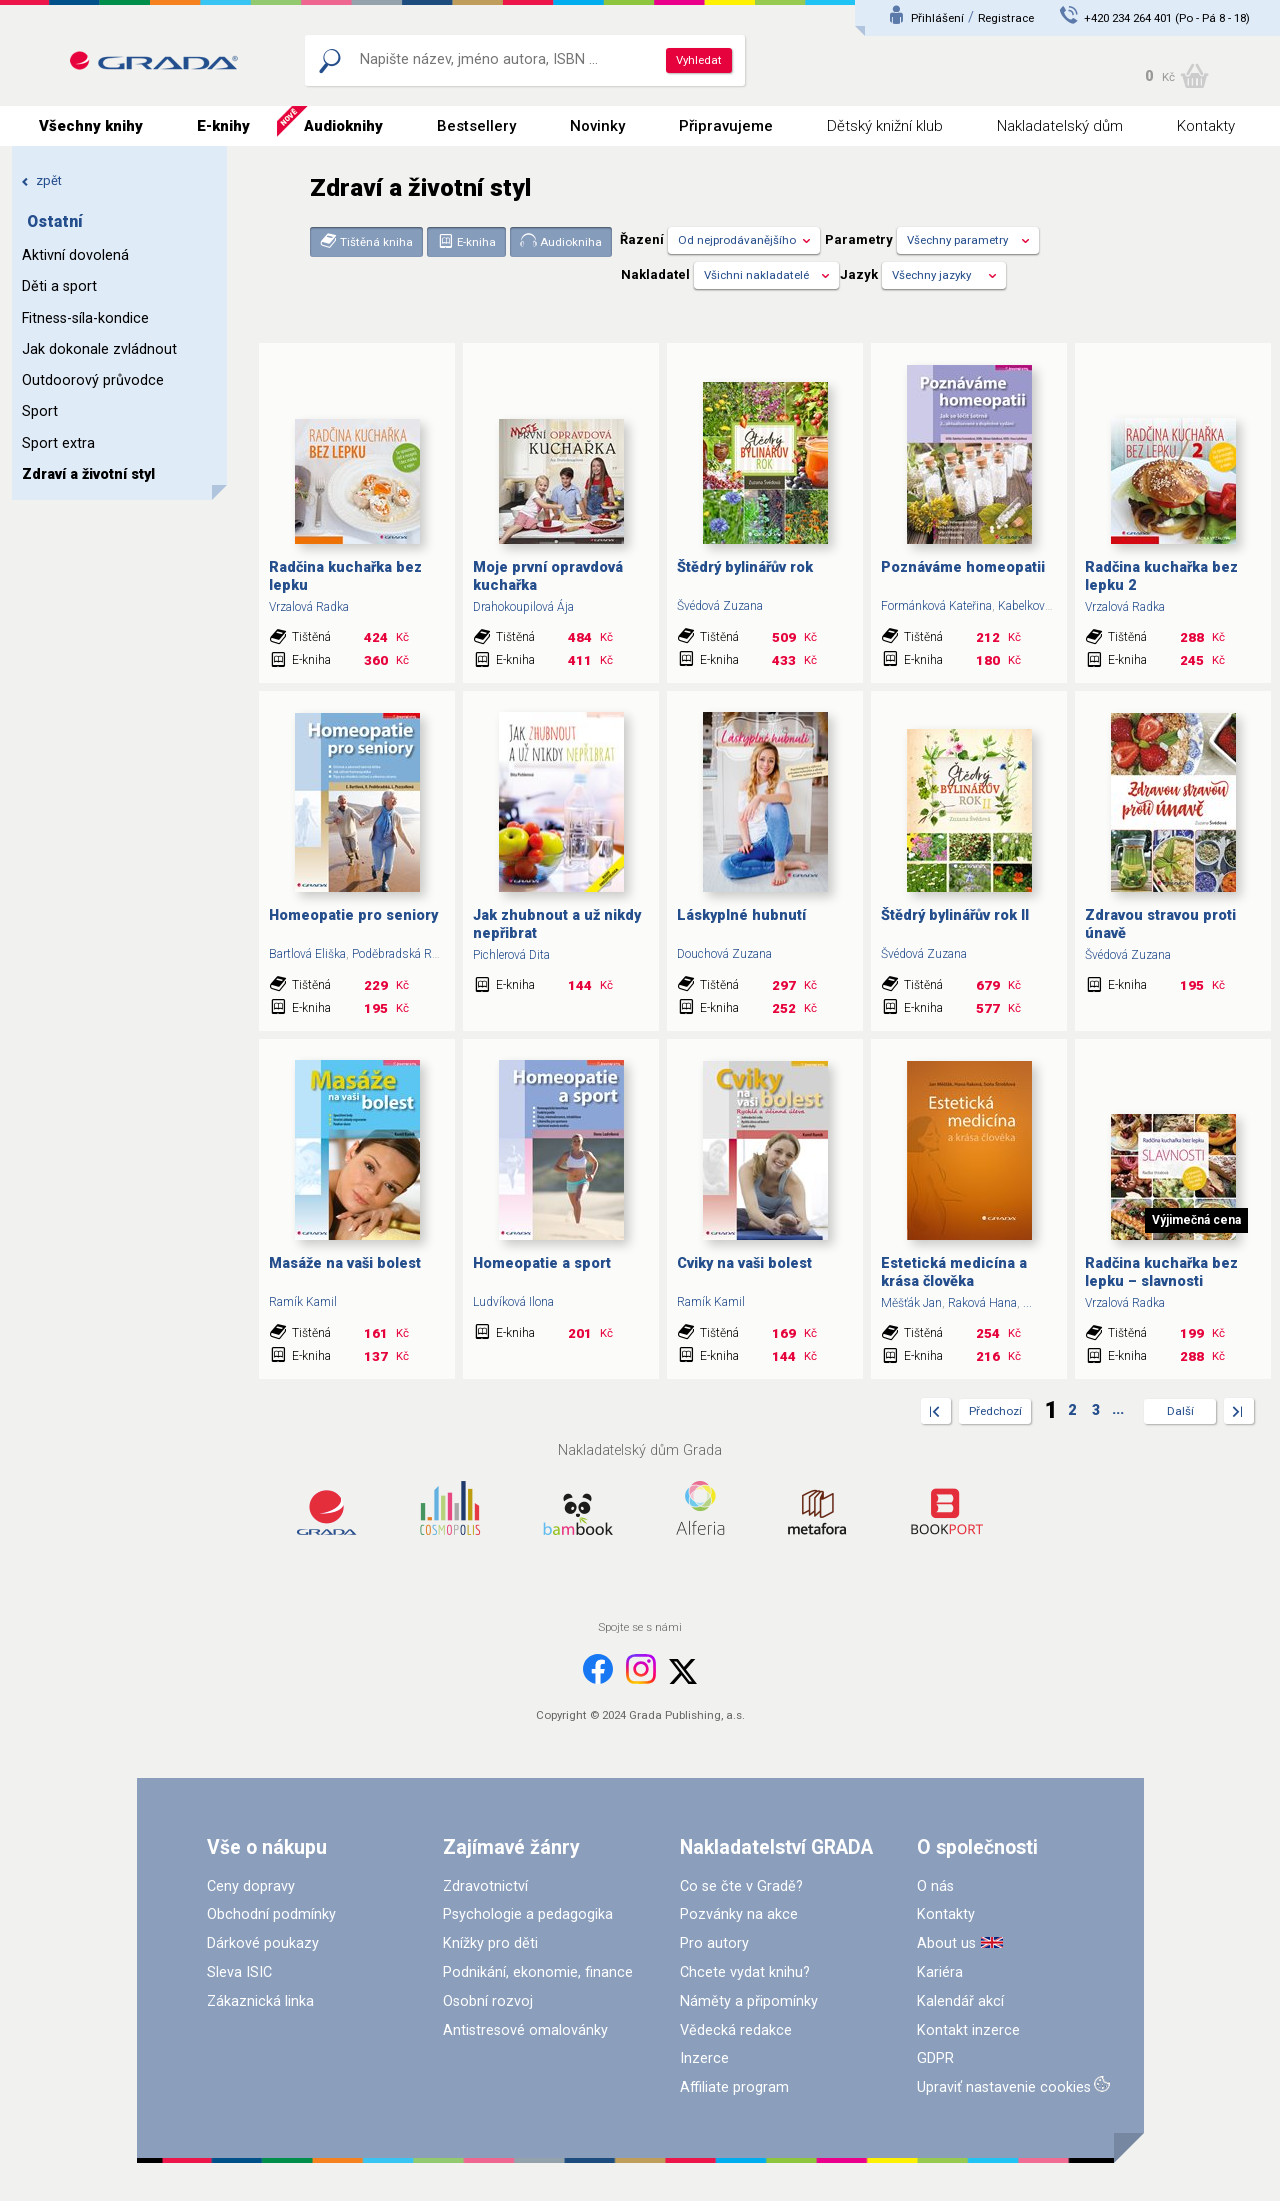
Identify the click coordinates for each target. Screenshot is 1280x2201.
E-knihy (223, 126)
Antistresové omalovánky (525, 2030)
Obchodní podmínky (271, 1914)
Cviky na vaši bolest (744, 1263)
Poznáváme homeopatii (963, 567)
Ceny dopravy (251, 1886)
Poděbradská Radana (408, 954)
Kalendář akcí (960, 2001)
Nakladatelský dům (1060, 126)
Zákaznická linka (260, 2001)
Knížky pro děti (490, 1943)
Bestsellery (476, 126)
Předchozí (995, 1411)
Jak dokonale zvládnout (99, 349)
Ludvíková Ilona (513, 1302)
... (1027, 1303)
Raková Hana (982, 1303)
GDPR (935, 2058)
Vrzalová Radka (309, 607)
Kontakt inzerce (968, 2030)
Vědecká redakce (736, 2030)
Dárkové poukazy (263, 1943)
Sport (40, 411)
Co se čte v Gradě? (741, 1886)
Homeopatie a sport (542, 1263)
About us (946, 1943)
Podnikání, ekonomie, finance (538, 1972)
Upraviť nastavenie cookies (1004, 2087)
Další (1180, 1411)
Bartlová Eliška (307, 954)
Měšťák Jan (911, 1303)
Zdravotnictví (485, 1886)
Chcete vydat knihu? (745, 1972)
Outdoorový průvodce (93, 380)
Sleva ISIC (239, 1972)
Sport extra (58, 443)
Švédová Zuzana (720, 606)
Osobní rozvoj (488, 2001)
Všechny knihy (91, 126)
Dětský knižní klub (885, 126)
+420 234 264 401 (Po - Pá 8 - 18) (1167, 18)
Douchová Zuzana (724, 954)
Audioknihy (343, 126)
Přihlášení (937, 18)
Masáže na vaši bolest (345, 1263)
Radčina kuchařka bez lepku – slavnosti (1161, 1272)
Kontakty (1206, 126)
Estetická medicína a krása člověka (954, 1272)
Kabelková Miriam (1045, 606)
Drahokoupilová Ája (523, 607)
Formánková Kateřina (936, 606)
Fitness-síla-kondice (85, 318)
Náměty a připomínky (749, 2001)
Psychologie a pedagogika (528, 1914)
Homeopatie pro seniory (353, 915)
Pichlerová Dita (511, 955)
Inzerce (704, 2058)
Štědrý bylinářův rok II (955, 915)
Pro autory (714, 1943)
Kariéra (940, 1972)
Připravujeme (726, 126)
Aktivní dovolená (75, 255)
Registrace (1006, 18)
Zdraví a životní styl (88, 474)
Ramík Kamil (303, 1302)
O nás (935, 1886)
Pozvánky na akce (739, 1914)
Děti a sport (59, 286)
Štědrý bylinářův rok (745, 567)
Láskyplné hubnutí (741, 915)
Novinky (597, 126)
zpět (41, 180)
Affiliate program (734, 2087)
